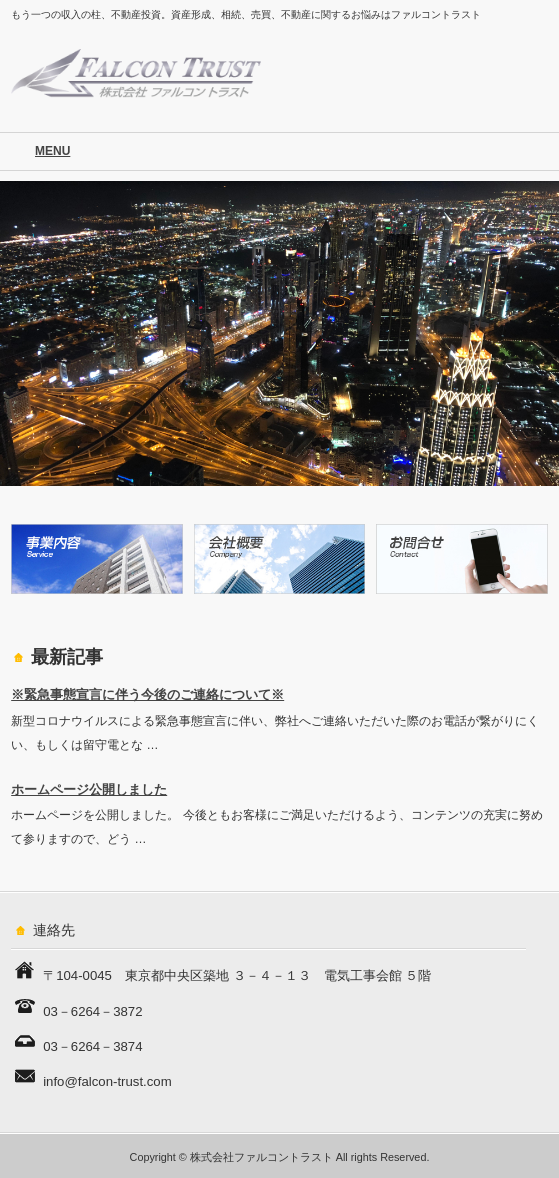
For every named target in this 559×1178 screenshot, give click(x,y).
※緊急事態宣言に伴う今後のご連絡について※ (147, 694)
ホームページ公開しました (89, 789)
